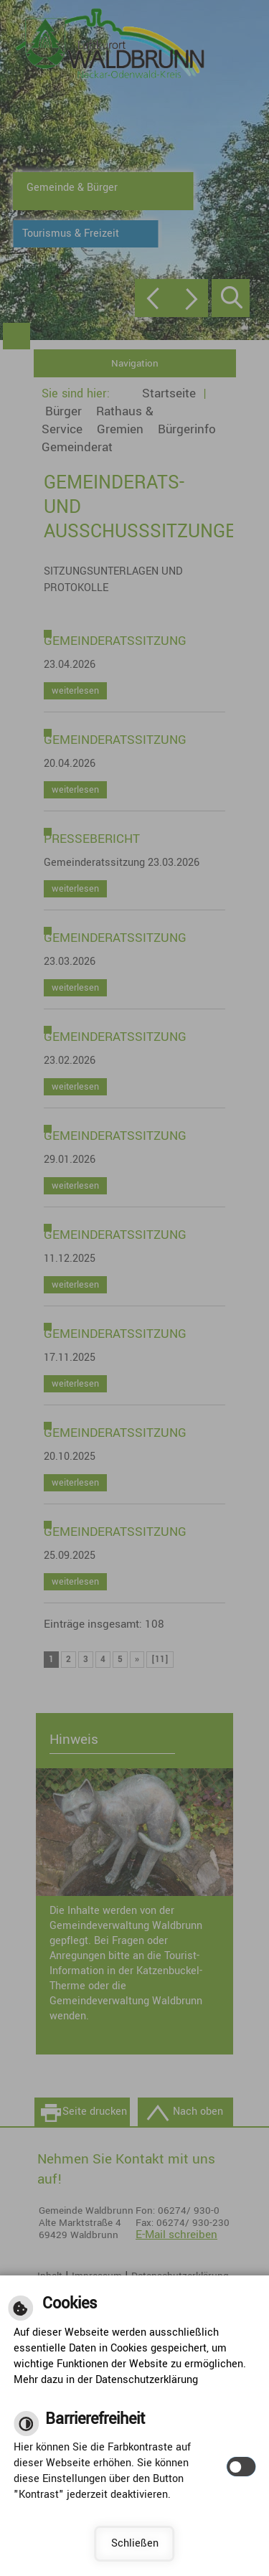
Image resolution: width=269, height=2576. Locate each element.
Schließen (135, 2543)
